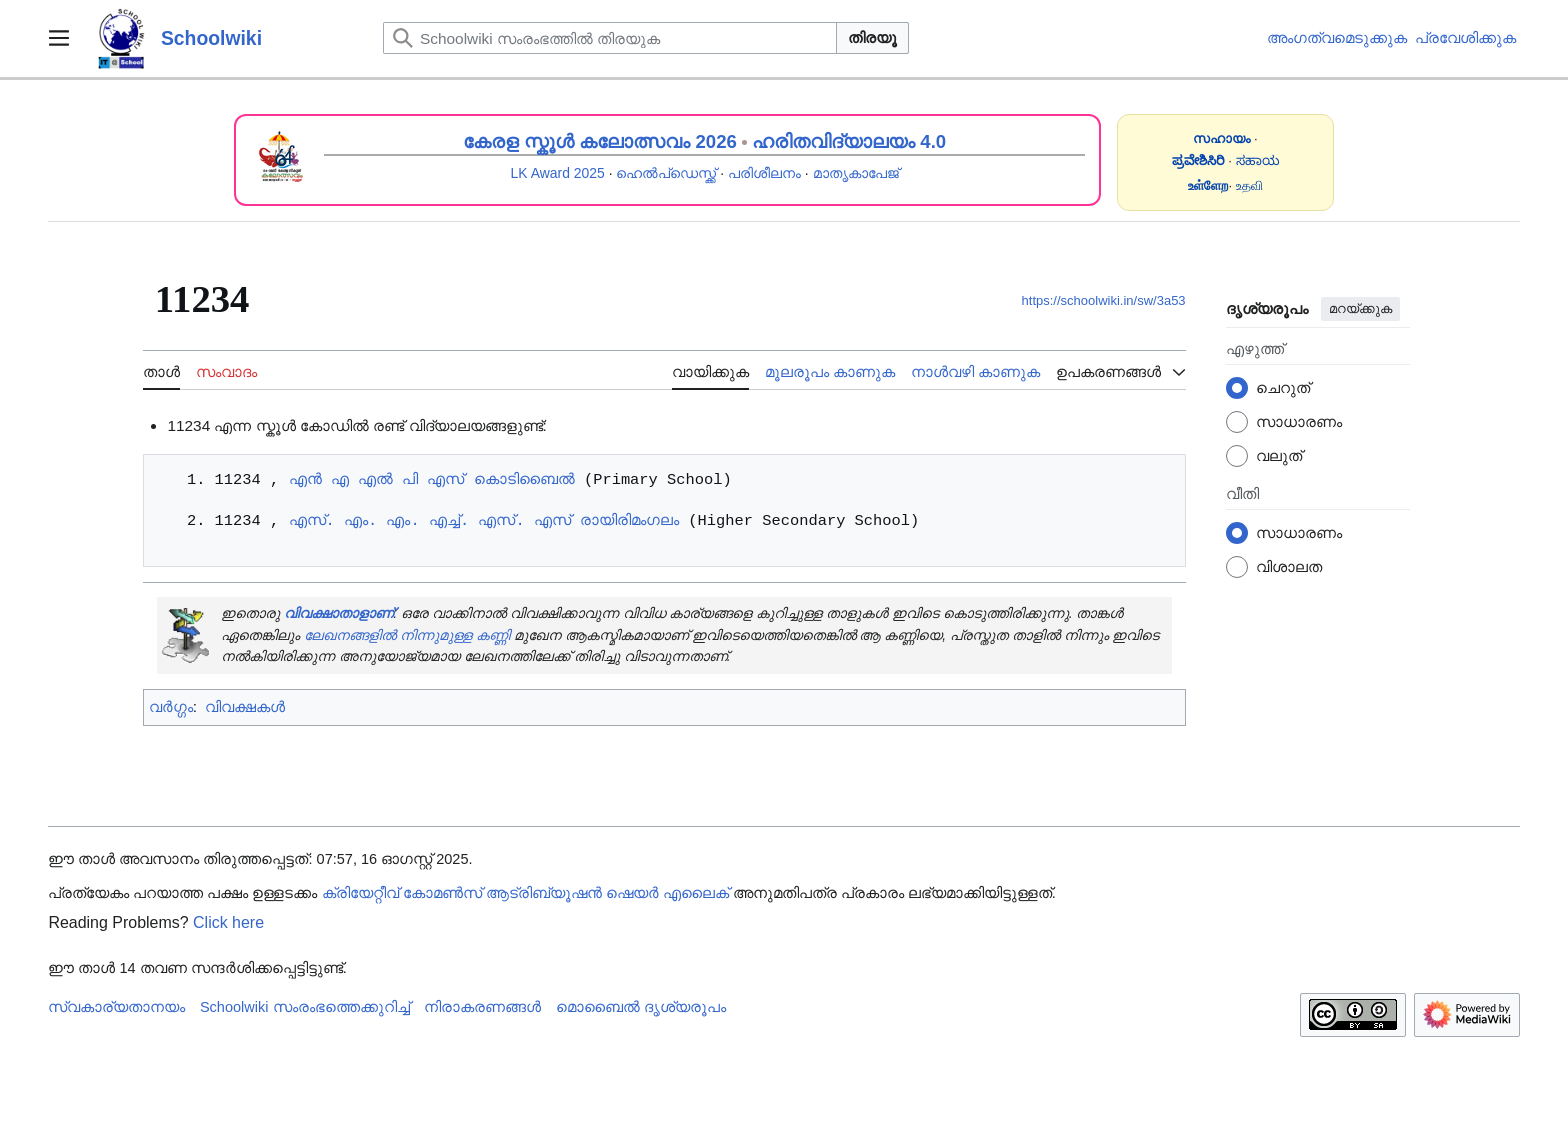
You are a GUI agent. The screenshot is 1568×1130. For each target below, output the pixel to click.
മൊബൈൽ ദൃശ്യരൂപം (641, 1007)
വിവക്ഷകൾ (245, 706)
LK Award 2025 (558, 173)
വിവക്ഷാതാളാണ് (338, 613)
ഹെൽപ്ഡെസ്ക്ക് (666, 173)
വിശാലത (1289, 566)
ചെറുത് (1283, 387)
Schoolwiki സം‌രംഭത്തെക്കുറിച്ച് (305, 1007)
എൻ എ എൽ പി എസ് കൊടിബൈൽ (431, 479)
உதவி (1249, 185)
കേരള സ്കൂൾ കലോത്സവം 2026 (600, 141)
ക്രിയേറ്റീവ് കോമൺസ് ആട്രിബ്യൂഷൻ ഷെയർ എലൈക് (525, 893)
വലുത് (1279, 455)
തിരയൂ (872, 37)
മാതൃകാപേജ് (856, 173)
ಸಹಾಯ (1258, 160)
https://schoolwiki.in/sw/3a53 (1104, 300)
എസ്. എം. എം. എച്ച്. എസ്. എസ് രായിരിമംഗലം (483, 520)
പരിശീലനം (764, 173)
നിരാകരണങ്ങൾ (482, 1007)
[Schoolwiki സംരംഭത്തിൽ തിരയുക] (610, 38)
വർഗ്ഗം (171, 706)
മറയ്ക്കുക (1360, 308)
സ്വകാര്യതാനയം (116, 1007)
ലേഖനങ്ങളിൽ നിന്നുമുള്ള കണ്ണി (407, 635)
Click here (228, 922)
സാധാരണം (1299, 421)
